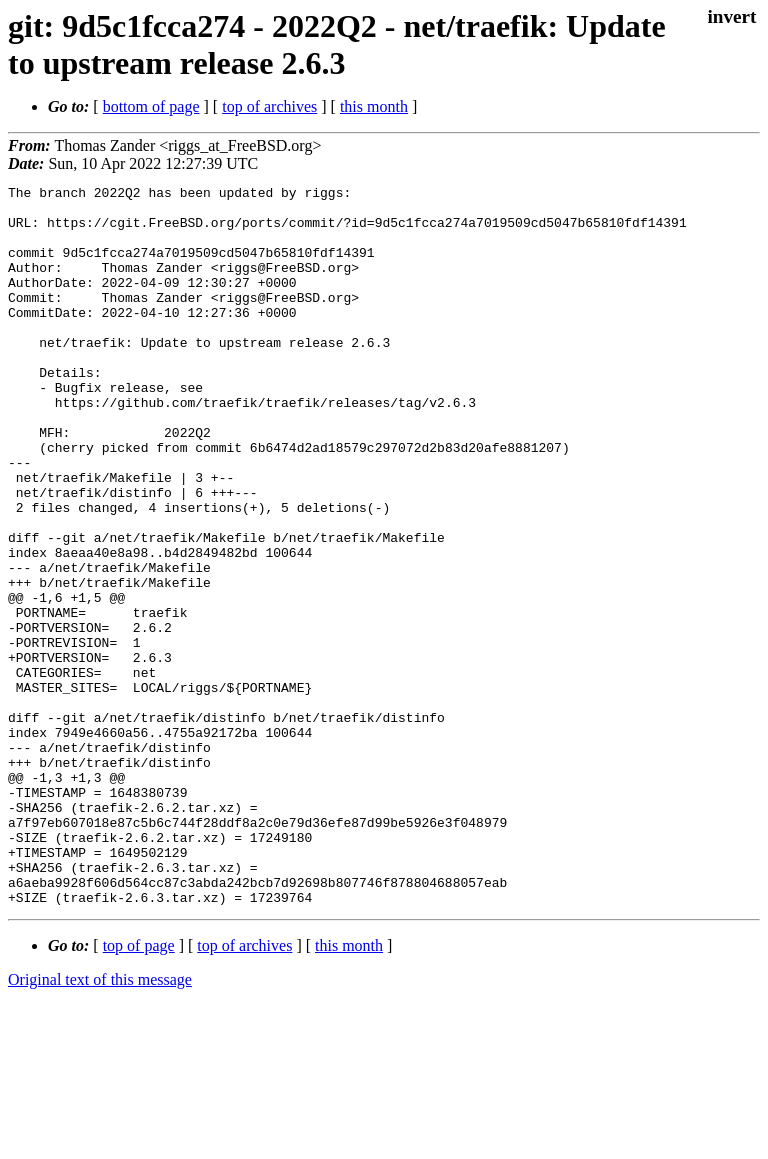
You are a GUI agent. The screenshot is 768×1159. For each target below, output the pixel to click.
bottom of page (151, 106)
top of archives (269, 106)
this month (374, 106)
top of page (139, 1089)
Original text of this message (100, 1123)
